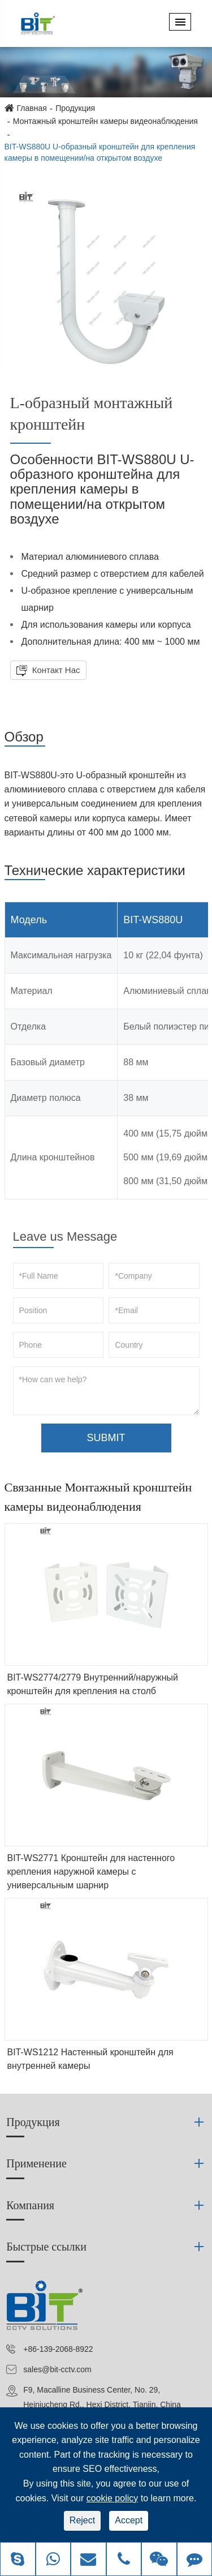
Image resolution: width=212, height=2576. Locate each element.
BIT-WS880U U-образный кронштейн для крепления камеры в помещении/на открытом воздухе (100, 152)
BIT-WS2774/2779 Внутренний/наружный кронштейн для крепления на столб (92, 1684)
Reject (82, 2520)
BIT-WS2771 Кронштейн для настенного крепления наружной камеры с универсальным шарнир (91, 1871)
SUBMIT (105, 1437)
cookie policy (112, 2498)
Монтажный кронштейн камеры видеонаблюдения (105, 121)
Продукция (75, 108)
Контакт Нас (55, 670)
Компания (30, 2205)
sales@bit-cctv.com (57, 2369)
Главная (32, 108)
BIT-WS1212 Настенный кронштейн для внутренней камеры (90, 2059)
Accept (128, 2520)
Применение (36, 2163)
